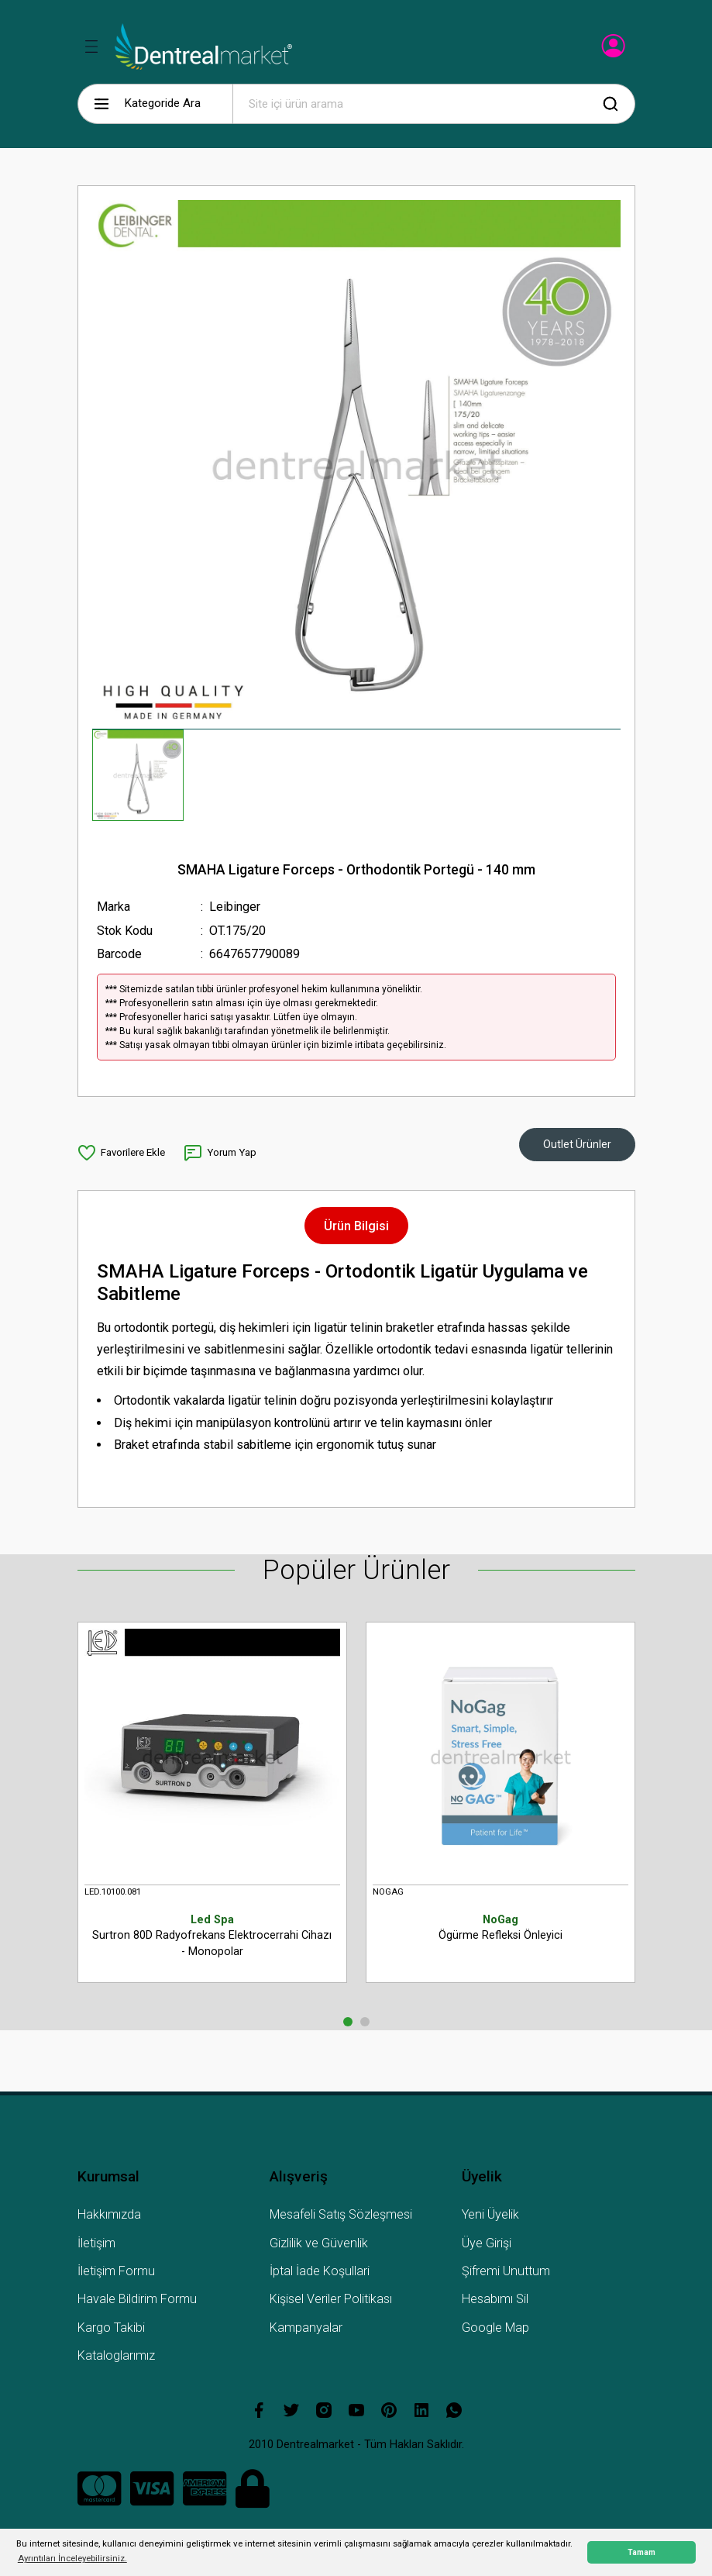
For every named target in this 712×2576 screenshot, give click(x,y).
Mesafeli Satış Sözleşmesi (341, 2214)
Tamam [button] (641, 2552)
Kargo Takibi (111, 2327)
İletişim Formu (116, 2271)
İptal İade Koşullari (320, 2271)
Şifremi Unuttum (506, 2271)
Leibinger (234, 906)
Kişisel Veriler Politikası (331, 2299)
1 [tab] (348, 2021)
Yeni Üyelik (490, 2214)
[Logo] (203, 46)
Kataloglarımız (116, 2355)
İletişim (96, 2243)
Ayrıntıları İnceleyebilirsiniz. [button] (72, 2558)
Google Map (495, 2327)
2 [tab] (365, 2021)
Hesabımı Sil (495, 2299)
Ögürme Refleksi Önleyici (500, 1927)
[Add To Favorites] (121, 1152)
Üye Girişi (486, 2243)
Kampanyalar (306, 2327)
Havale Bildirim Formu (137, 2299)
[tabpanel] (212, 1812)
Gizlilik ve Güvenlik (319, 2243)
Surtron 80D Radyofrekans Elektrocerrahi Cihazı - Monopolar (212, 1935)
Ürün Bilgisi (356, 1226)
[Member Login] (615, 50)
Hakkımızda (109, 2214)
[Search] (433, 104)
